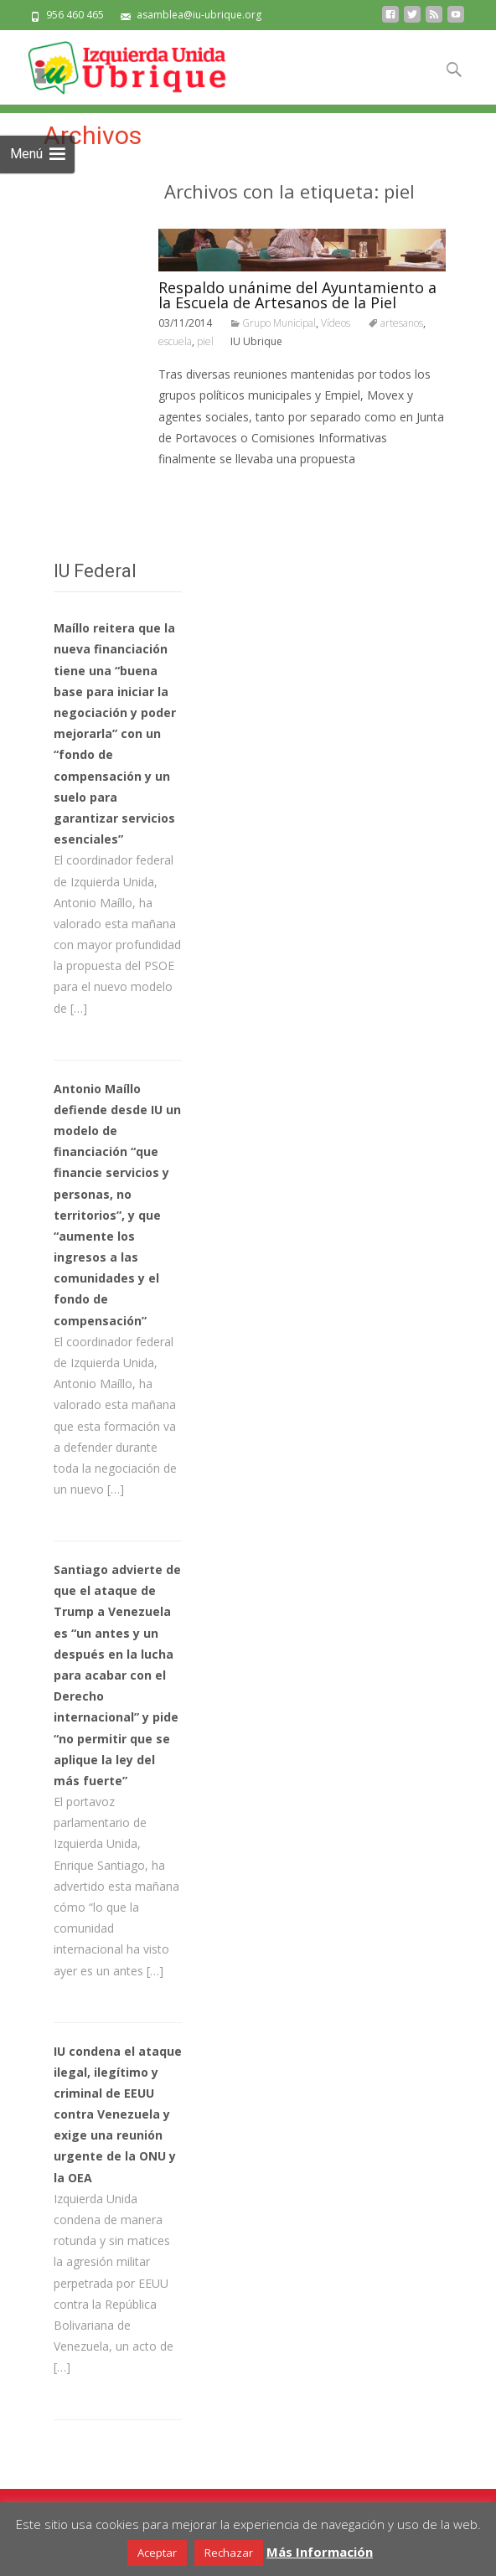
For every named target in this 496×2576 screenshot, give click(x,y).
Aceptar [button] (157, 2552)
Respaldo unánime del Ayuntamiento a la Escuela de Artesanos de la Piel (297, 294)
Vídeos (335, 323)
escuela (175, 341)
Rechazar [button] (228, 2552)
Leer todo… (192, 490)
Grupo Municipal (279, 323)
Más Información (319, 2551)
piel (205, 341)
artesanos (401, 323)
